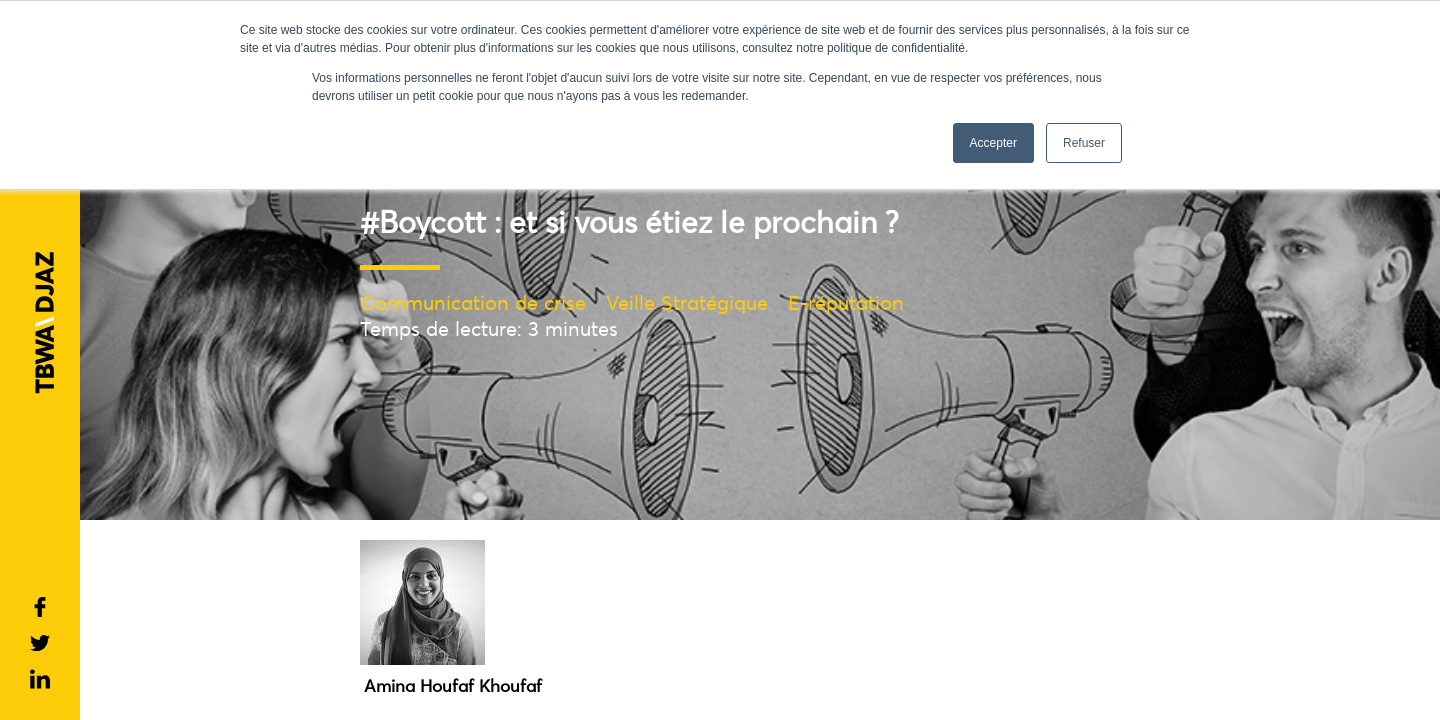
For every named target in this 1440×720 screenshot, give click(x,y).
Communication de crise (473, 303)
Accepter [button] (993, 143)
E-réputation (846, 303)
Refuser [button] (1084, 143)
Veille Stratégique (687, 303)
